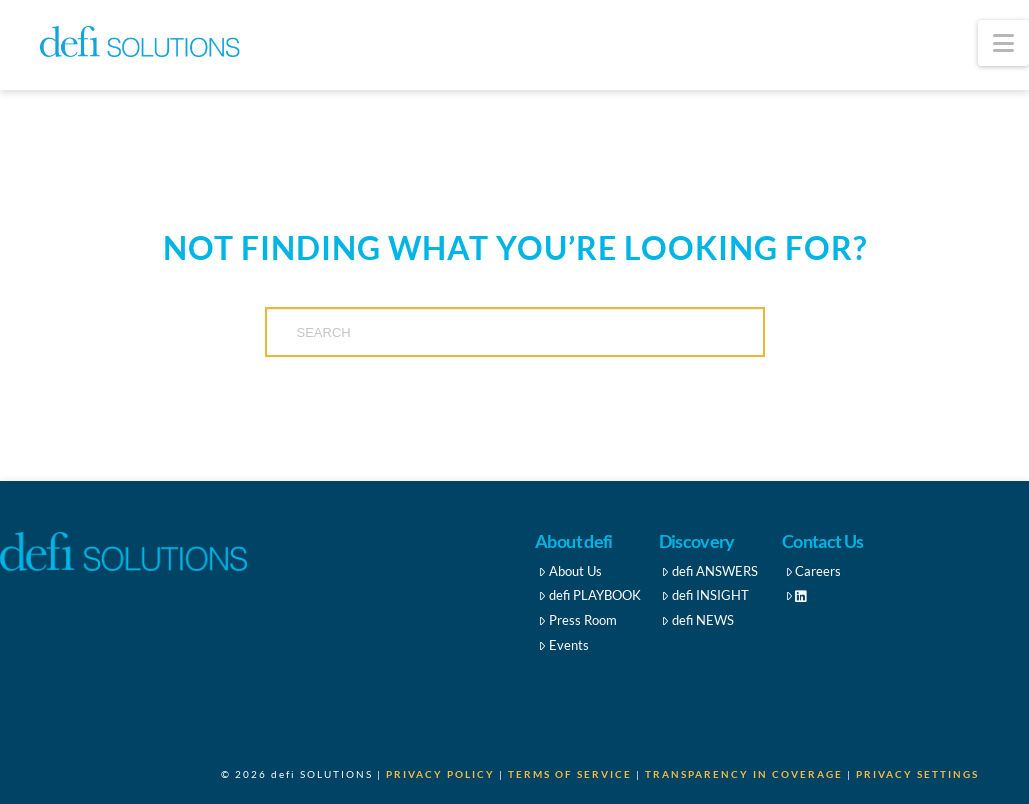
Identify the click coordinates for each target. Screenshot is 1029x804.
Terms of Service (570, 774)
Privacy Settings (917, 774)
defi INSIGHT (705, 595)
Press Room (577, 620)
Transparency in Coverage (744, 774)
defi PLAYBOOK (589, 595)
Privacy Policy (440, 774)
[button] (1003, 43)
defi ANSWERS (709, 571)
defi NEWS (697, 620)
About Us (570, 571)
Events (563, 645)
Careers (813, 571)
